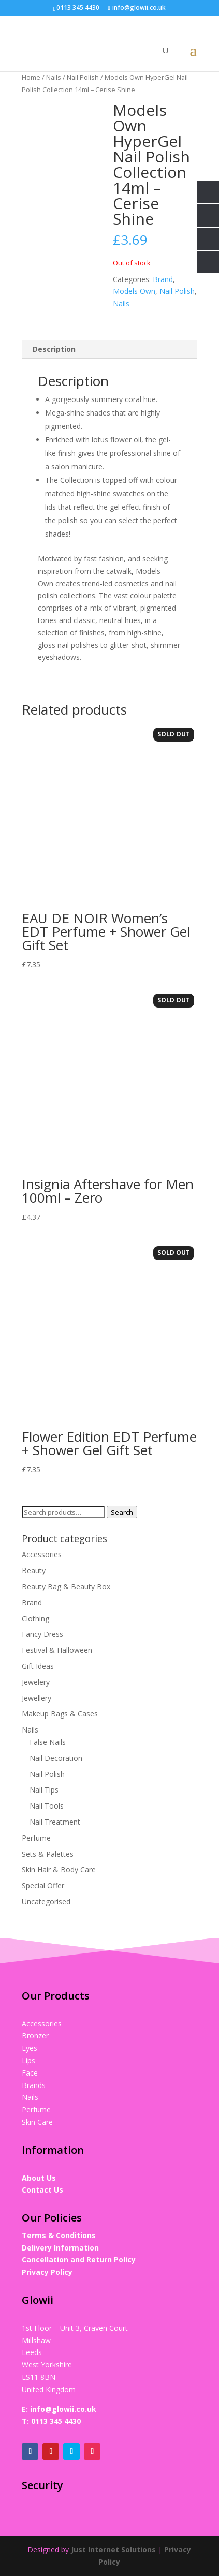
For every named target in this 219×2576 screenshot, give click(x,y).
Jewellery (36, 1698)
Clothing (35, 1618)
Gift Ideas (38, 1666)
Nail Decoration (56, 1758)
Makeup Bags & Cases (60, 1714)
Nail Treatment (55, 1822)
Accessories (42, 1554)
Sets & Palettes (48, 1854)
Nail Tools (47, 1806)
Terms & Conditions (59, 2235)
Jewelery (36, 1682)
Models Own (134, 291)
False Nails (48, 1742)
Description (54, 349)
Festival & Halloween (57, 1650)
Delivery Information (60, 2248)
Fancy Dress (42, 1634)
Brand (163, 279)
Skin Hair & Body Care (59, 1869)
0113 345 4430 (56, 2421)
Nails (53, 77)
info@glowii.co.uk (63, 2409)
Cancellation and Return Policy (79, 2259)
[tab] (109, 349)
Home (31, 77)
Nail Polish (83, 77)
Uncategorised (46, 1901)
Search (122, 1512)
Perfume (36, 1838)
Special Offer (43, 1885)
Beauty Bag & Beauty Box (66, 1586)
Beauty (34, 1570)
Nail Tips (44, 1790)
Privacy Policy (47, 2272)
